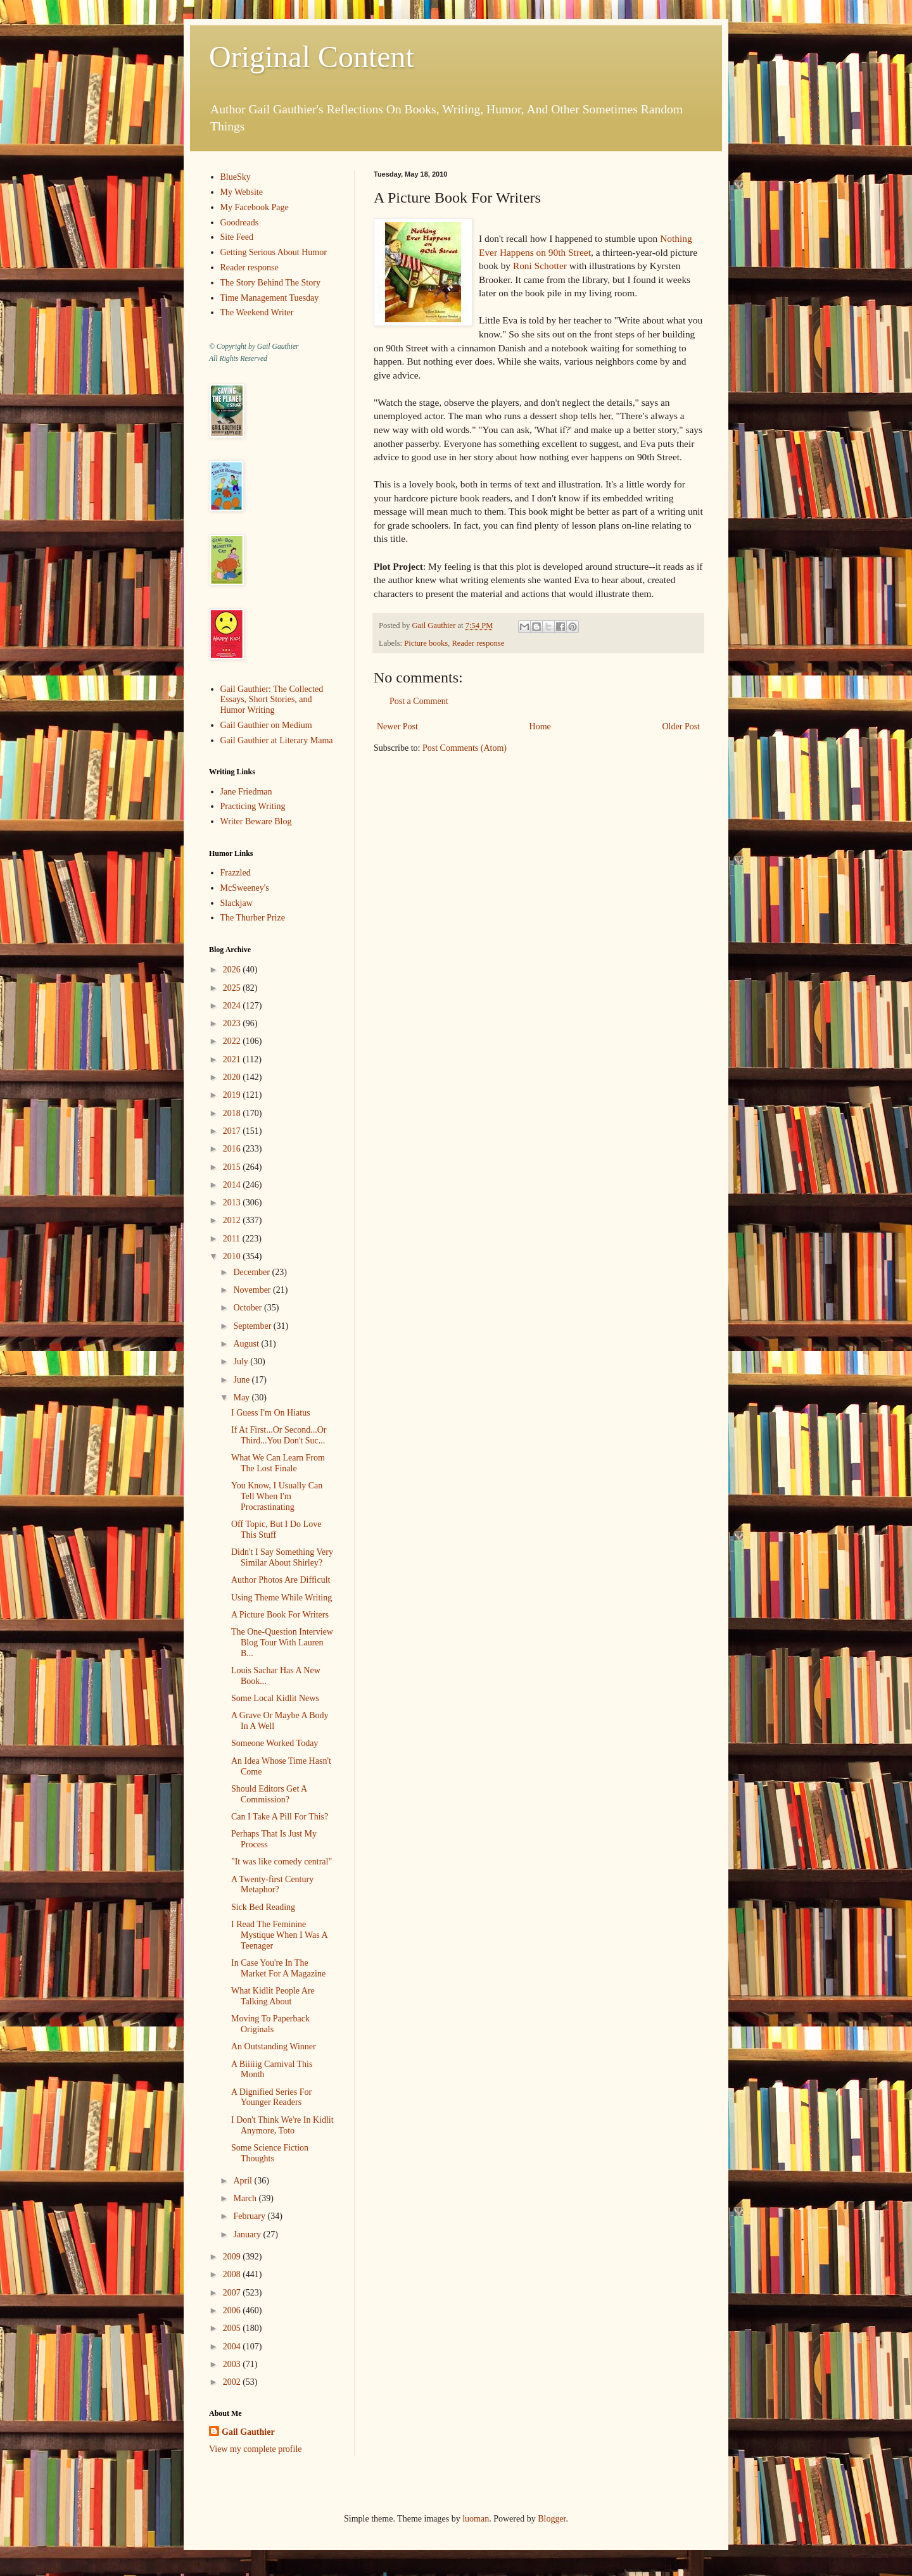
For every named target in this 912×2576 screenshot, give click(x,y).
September (253, 1326)
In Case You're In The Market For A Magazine (278, 1968)
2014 (233, 1185)
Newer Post (397, 726)
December (252, 1272)
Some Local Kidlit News (275, 1698)
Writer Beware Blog (256, 821)
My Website (241, 192)
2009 (233, 2256)
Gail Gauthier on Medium (266, 725)
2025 (233, 988)
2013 (233, 1202)
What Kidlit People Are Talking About (273, 1996)
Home (540, 726)
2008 (233, 2274)
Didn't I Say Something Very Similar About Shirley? (282, 1557)
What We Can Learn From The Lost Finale (278, 1463)
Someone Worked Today (274, 1743)
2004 (233, 2346)
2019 (233, 1095)
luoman (475, 2518)
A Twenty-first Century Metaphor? (272, 1885)
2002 (233, 2382)
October (248, 1307)
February (250, 2216)
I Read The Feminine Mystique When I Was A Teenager (279, 1935)
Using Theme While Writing (281, 1597)
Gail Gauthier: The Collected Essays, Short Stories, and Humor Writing (272, 699)
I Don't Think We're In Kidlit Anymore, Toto (282, 2125)
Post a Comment (419, 701)
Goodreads (239, 222)
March (245, 2198)
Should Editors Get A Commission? (269, 1794)
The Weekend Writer (257, 312)
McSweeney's (244, 888)
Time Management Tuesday (269, 298)
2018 (233, 1113)
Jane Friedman (246, 791)
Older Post (681, 726)
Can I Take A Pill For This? (279, 1816)
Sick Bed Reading (263, 1907)
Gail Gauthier (248, 2432)
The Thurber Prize (252, 917)
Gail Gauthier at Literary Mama (276, 740)
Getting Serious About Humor (273, 252)
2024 (233, 1005)
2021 (233, 1059)
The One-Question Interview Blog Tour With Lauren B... (282, 1642)
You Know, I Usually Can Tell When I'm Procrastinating (276, 1496)
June (242, 1380)
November (253, 1290)
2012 (233, 1220)
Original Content (311, 56)
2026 (233, 969)
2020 (233, 1077)
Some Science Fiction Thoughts (269, 2153)
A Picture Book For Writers (280, 1614)
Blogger (552, 2518)
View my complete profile (255, 2449)
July (241, 1361)
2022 (233, 1041)
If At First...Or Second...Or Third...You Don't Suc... (279, 1435)
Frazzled (235, 872)
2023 (233, 1023)
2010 (233, 1256)
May (242, 1397)
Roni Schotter (540, 265)
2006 (233, 2310)
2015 (233, 1167)
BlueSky (235, 177)
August (247, 1343)
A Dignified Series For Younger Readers (271, 2097)
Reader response (478, 643)
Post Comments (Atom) (464, 748)
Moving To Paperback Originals (270, 2024)
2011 (233, 1238)
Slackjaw (236, 903)
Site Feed (237, 237)
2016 (233, 1148)
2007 (233, 2292)
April (243, 2180)
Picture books (426, 643)
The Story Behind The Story (270, 282)
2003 (233, 2364)
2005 (233, 2328)
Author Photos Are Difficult (280, 1580)
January (248, 2234)
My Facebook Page (254, 207)
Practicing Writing (253, 806)
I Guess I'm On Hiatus (270, 1412)
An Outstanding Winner (273, 2046)
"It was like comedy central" (281, 1861)
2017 (233, 1131)
